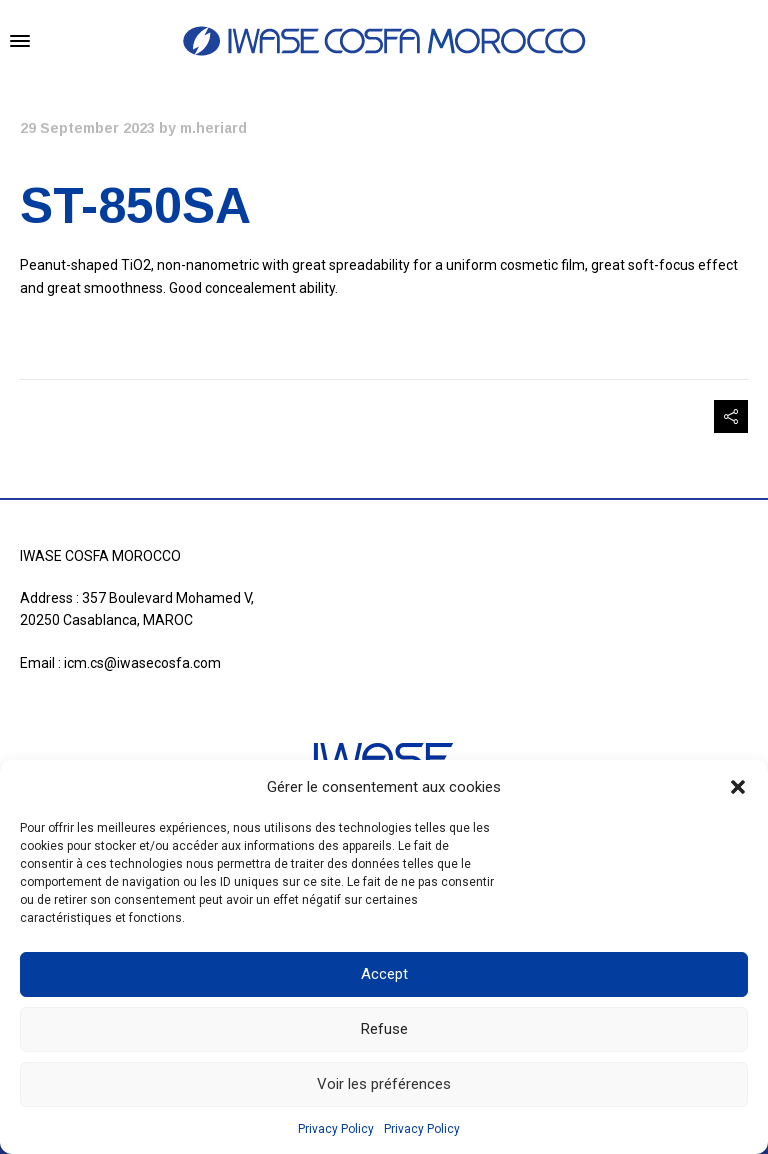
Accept (384, 974)
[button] (738, 787)
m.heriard (213, 128)
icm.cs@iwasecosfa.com (142, 663)
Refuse (384, 1029)
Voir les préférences (384, 1084)
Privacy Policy (336, 1129)
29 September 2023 (87, 128)
